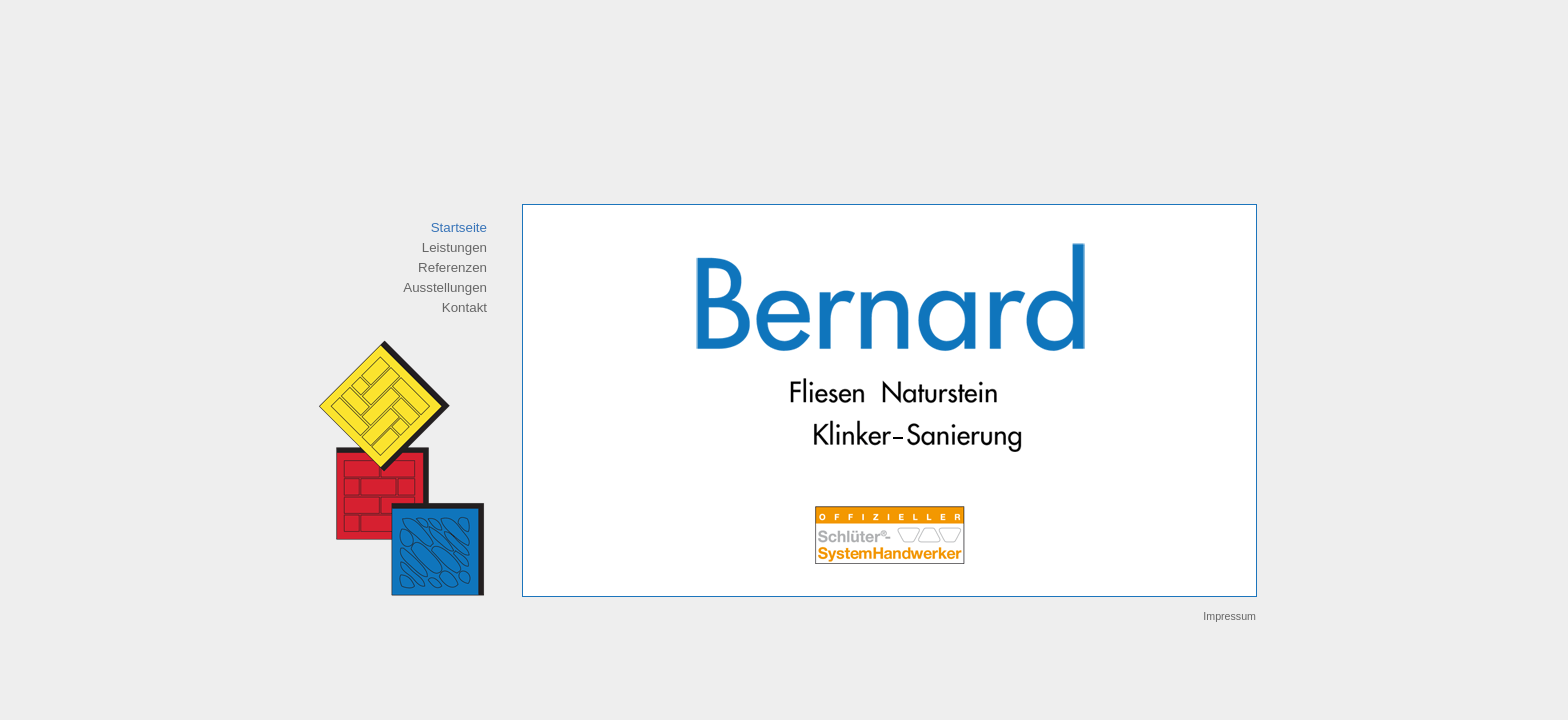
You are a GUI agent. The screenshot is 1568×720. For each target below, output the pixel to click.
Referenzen (452, 267)
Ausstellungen (445, 287)
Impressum (1229, 616)
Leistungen (454, 247)
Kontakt (464, 307)
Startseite (459, 227)
